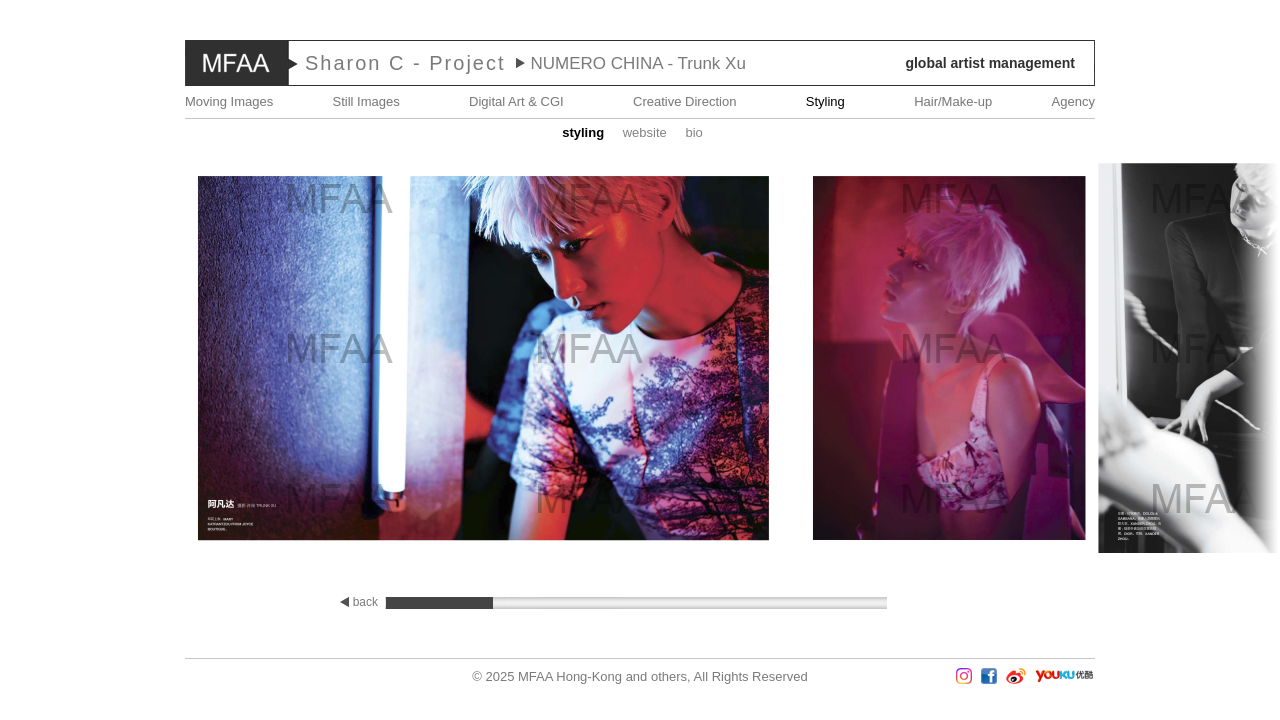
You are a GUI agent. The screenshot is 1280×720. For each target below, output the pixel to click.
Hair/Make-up (953, 101)
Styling (825, 101)
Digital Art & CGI (516, 101)
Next (1221, 360)
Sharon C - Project (405, 63)
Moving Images (229, 101)
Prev (59, 360)
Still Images (366, 101)
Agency (1073, 101)
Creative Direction (684, 101)
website (645, 132)
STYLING (583, 132)
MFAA (237, 63)
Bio (693, 132)
